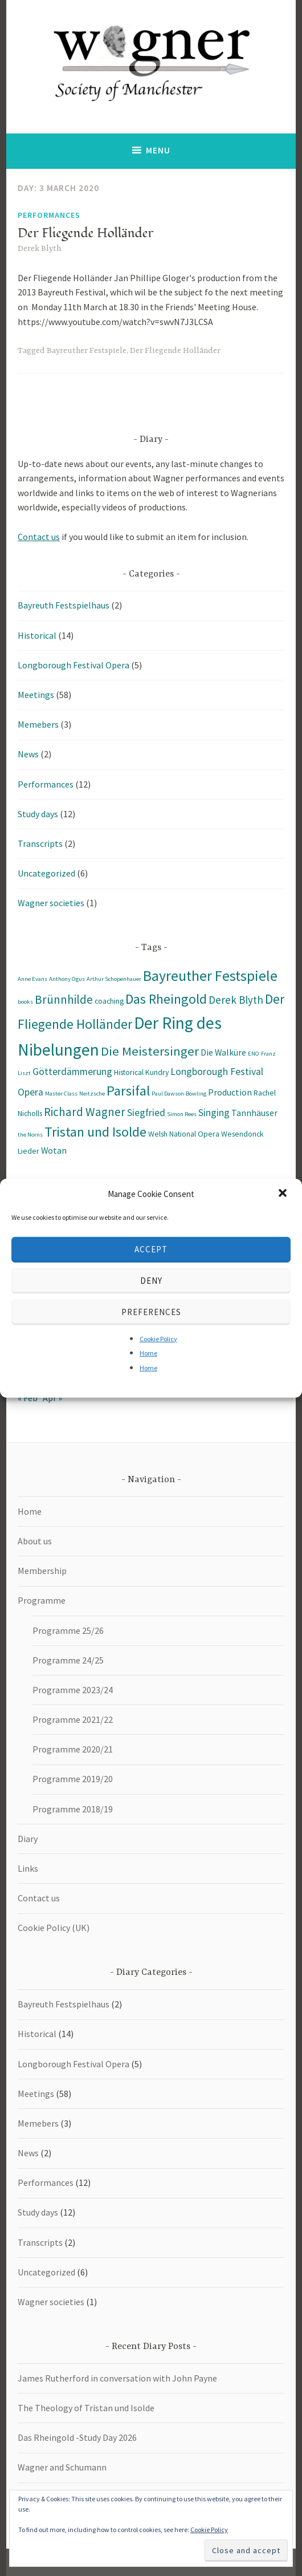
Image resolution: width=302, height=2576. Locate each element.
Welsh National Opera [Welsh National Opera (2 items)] (183, 1134)
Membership (42, 1570)
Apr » (52, 1397)
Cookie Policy (158, 1338)
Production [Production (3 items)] (230, 1092)
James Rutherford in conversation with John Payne (117, 2378)
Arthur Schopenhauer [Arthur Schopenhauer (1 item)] (114, 979)
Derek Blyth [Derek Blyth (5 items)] (236, 1000)
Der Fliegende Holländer (85, 233)
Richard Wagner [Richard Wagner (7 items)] (84, 1111)
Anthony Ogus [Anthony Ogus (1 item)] (67, 979)
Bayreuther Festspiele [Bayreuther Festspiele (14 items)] (210, 976)
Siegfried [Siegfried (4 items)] (146, 1112)
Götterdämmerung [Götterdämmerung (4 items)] (72, 1071)
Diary (28, 1838)
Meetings (36, 694)
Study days (38, 814)
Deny (151, 1280)
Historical (37, 635)
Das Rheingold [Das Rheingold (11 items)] (166, 999)
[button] (284, 1193)
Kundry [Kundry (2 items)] (157, 1072)
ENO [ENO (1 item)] (253, 1053)
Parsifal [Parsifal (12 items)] (128, 1091)
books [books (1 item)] (25, 1001)
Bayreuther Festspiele (86, 350)
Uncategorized (46, 873)
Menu (158, 150)
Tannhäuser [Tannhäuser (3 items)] (254, 1112)
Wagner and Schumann (62, 2467)
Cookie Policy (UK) (53, 1927)
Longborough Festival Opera (73, 665)
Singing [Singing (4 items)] (214, 1112)
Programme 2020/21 (72, 1749)
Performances (49, 215)
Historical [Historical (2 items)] (129, 1072)
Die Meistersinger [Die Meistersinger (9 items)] (150, 1051)
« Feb (28, 1397)
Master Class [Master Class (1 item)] (61, 1093)
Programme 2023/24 (72, 1689)
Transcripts (40, 843)
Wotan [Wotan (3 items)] (54, 1150)
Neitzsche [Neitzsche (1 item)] (92, 1093)
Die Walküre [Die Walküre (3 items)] (223, 1052)
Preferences (151, 1312)
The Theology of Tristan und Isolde (86, 2407)
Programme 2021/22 (72, 1719)
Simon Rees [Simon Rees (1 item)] (182, 1114)
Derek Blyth (39, 248)
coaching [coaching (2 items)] (109, 1001)
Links (28, 1868)
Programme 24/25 (68, 1660)
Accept (151, 1249)
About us (35, 1541)
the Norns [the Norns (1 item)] (30, 1134)
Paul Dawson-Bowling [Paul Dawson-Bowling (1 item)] (179, 1093)
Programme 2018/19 (72, 1809)
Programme (42, 1600)
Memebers (38, 724)
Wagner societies (51, 902)
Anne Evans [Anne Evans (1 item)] (32, 979)
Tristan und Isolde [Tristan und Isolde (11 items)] (95, 1132)
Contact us (39, 536)
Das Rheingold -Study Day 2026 (77, 2437)
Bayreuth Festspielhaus (63, 605)
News (28, 754)
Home (148, 1353)
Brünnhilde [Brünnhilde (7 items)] (64, 999)
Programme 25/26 (68, 1630)
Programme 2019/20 (72, 1778)
